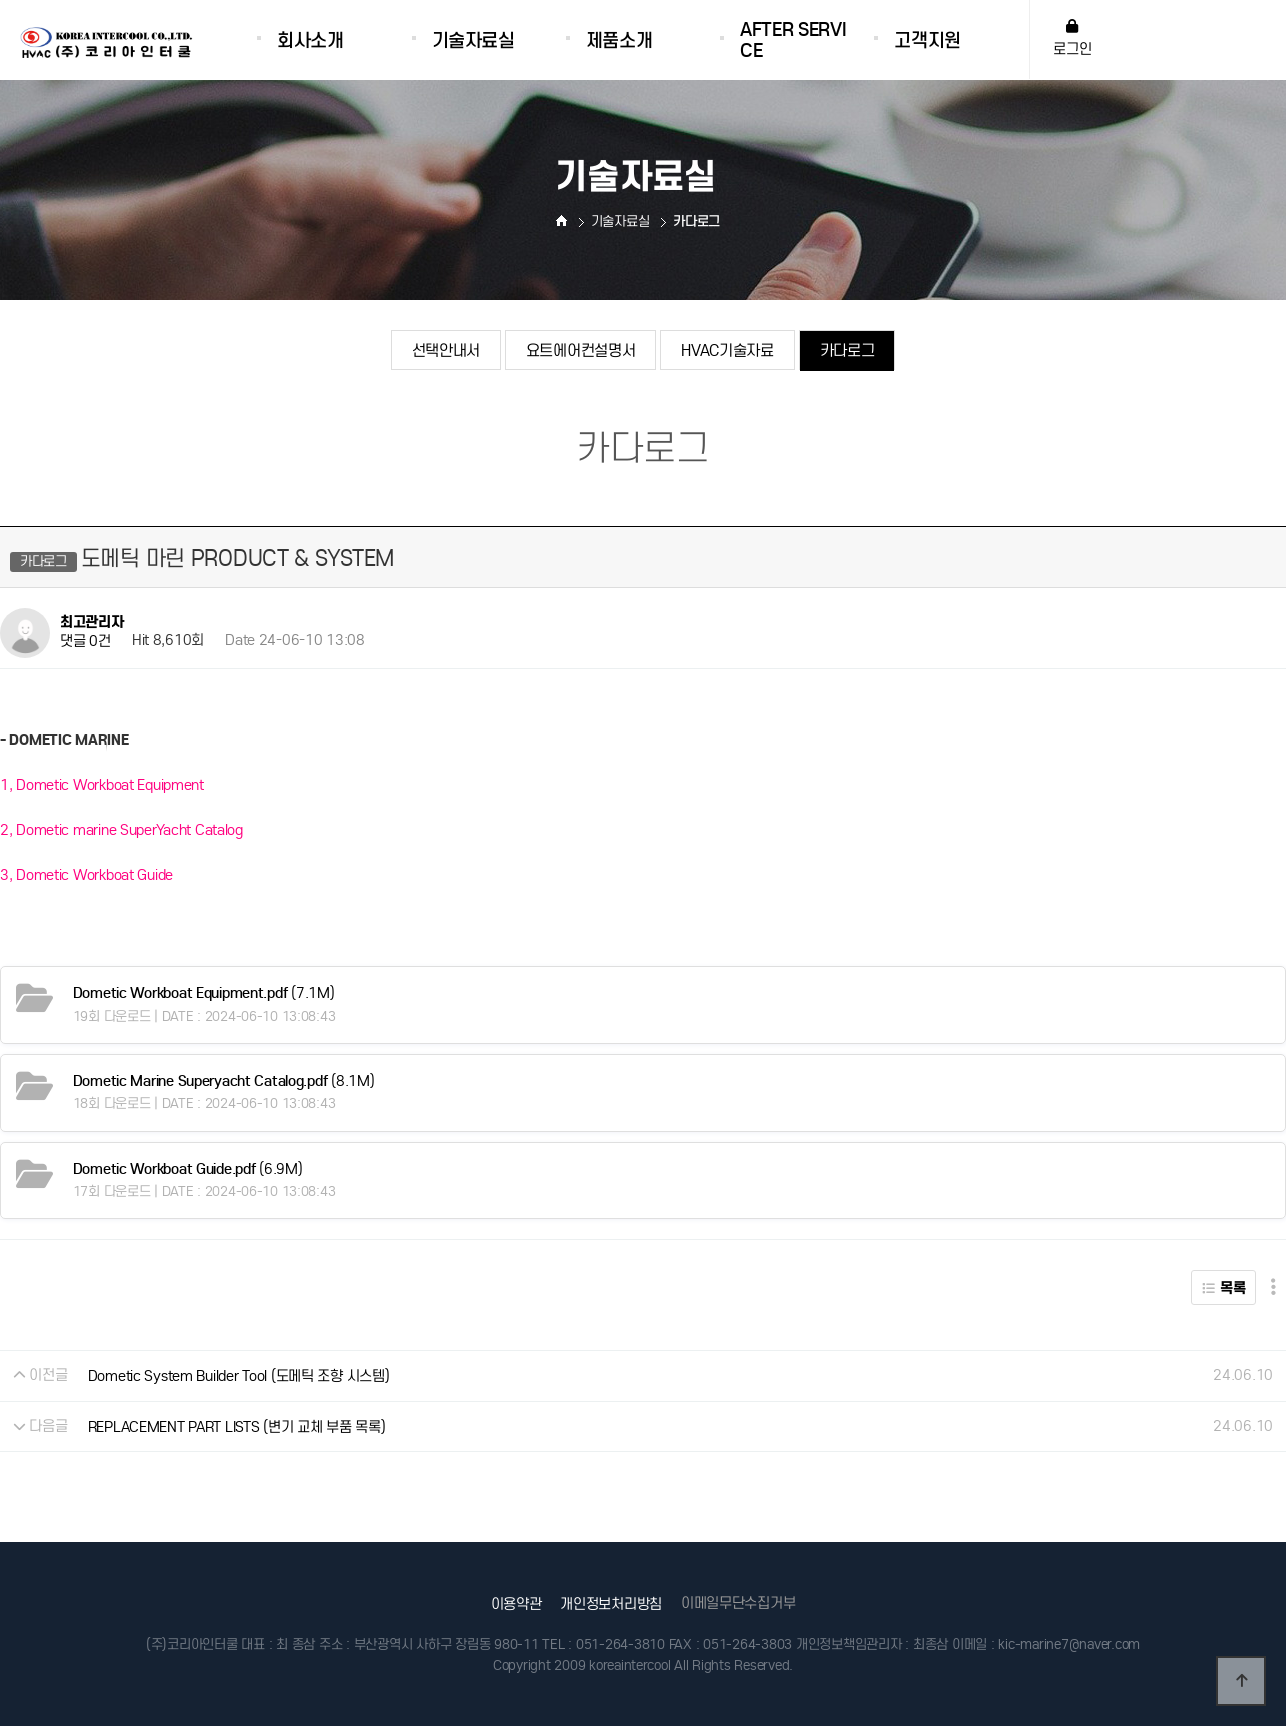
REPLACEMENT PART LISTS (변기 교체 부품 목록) (237, 1427)
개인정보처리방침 (611, 1604)
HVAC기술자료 (727, 351)
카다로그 (847, 351)
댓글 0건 (85, 642)
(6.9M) (188, 1169)
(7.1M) (204, 993)
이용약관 (516, 1604)
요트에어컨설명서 (581, 351)
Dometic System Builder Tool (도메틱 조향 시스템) (239, 1376)
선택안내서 (445, 351)
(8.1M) (224, 1081)
